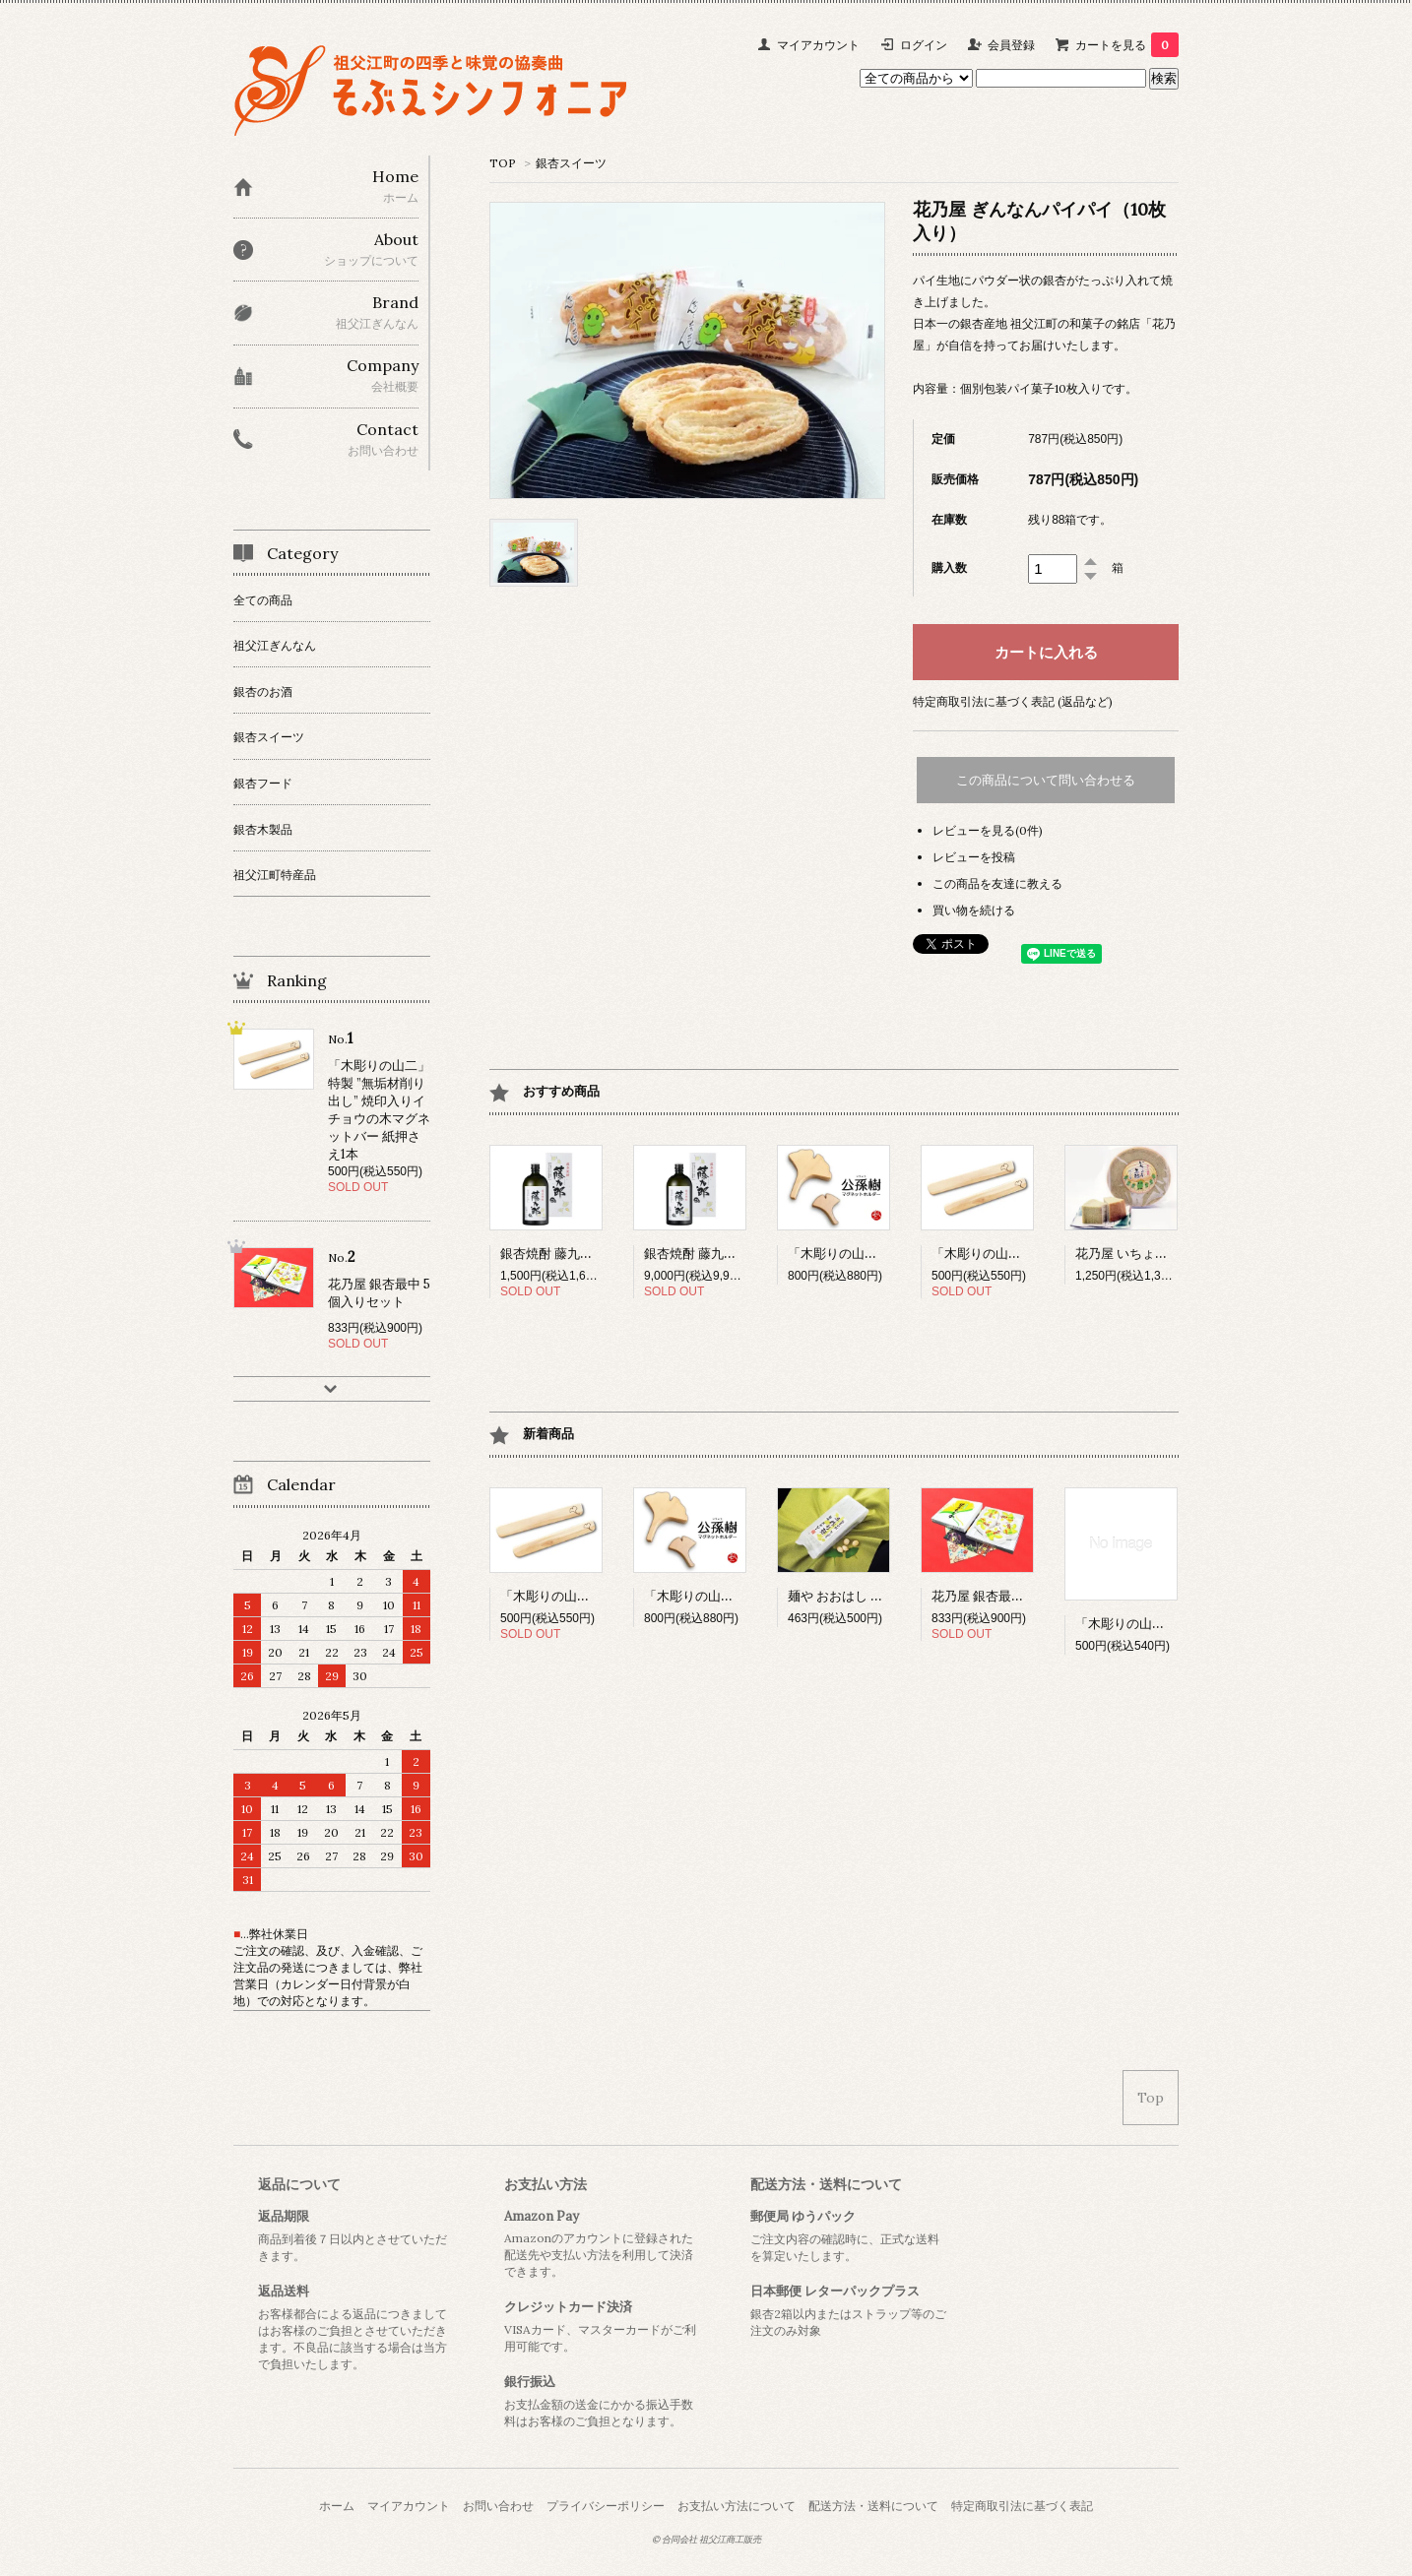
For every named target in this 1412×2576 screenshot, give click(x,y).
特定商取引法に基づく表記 (1022, 2505)
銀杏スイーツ (571, 163)
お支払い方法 (545, 2184)
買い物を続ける (973, 910)
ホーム (336, 2505)
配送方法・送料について (826, 2184)
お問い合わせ (498, 2505)
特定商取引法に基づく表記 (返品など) (1013, 701)
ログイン (923, 44)
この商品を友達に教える (997, 883)
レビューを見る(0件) (987, 830)
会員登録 (1011, 44)
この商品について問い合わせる (1045, 780)
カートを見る (1127, 44)
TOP (502, 163)
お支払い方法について (736, 2505)
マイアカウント (818, 44)
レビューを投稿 (973, 856)
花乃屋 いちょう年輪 (1149, 1253)
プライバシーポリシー (605, 2505)
